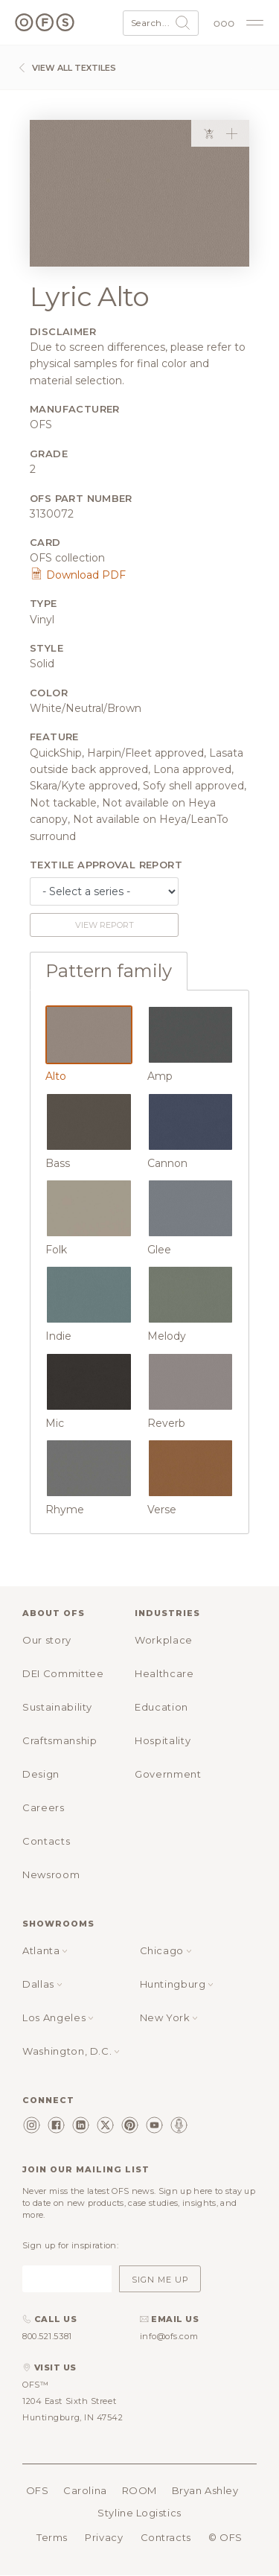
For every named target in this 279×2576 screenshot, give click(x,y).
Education (161, 1707)
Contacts (46, 1841)
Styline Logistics (139, 2513)
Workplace (164, 1640)
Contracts (166, 2537)
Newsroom (51, 1874)
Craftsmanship (59, 1740)
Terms (52, 2537)
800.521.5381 (47, 2336)
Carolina (84, 2490)
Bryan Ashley (205, 2490)
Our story (46, 1640)
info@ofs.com (169, 2336)
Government (168, 1774)
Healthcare (164, 1673)
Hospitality (162, 1740)
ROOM (139, 2490)
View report (104, 925)
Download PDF (78, 575)
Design (41, 1774)
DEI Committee (62, 1673)
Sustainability (57, 1707)
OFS (37, 2490)
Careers (43, 1807)
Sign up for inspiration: (70, 2245)
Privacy (104, 2537)
